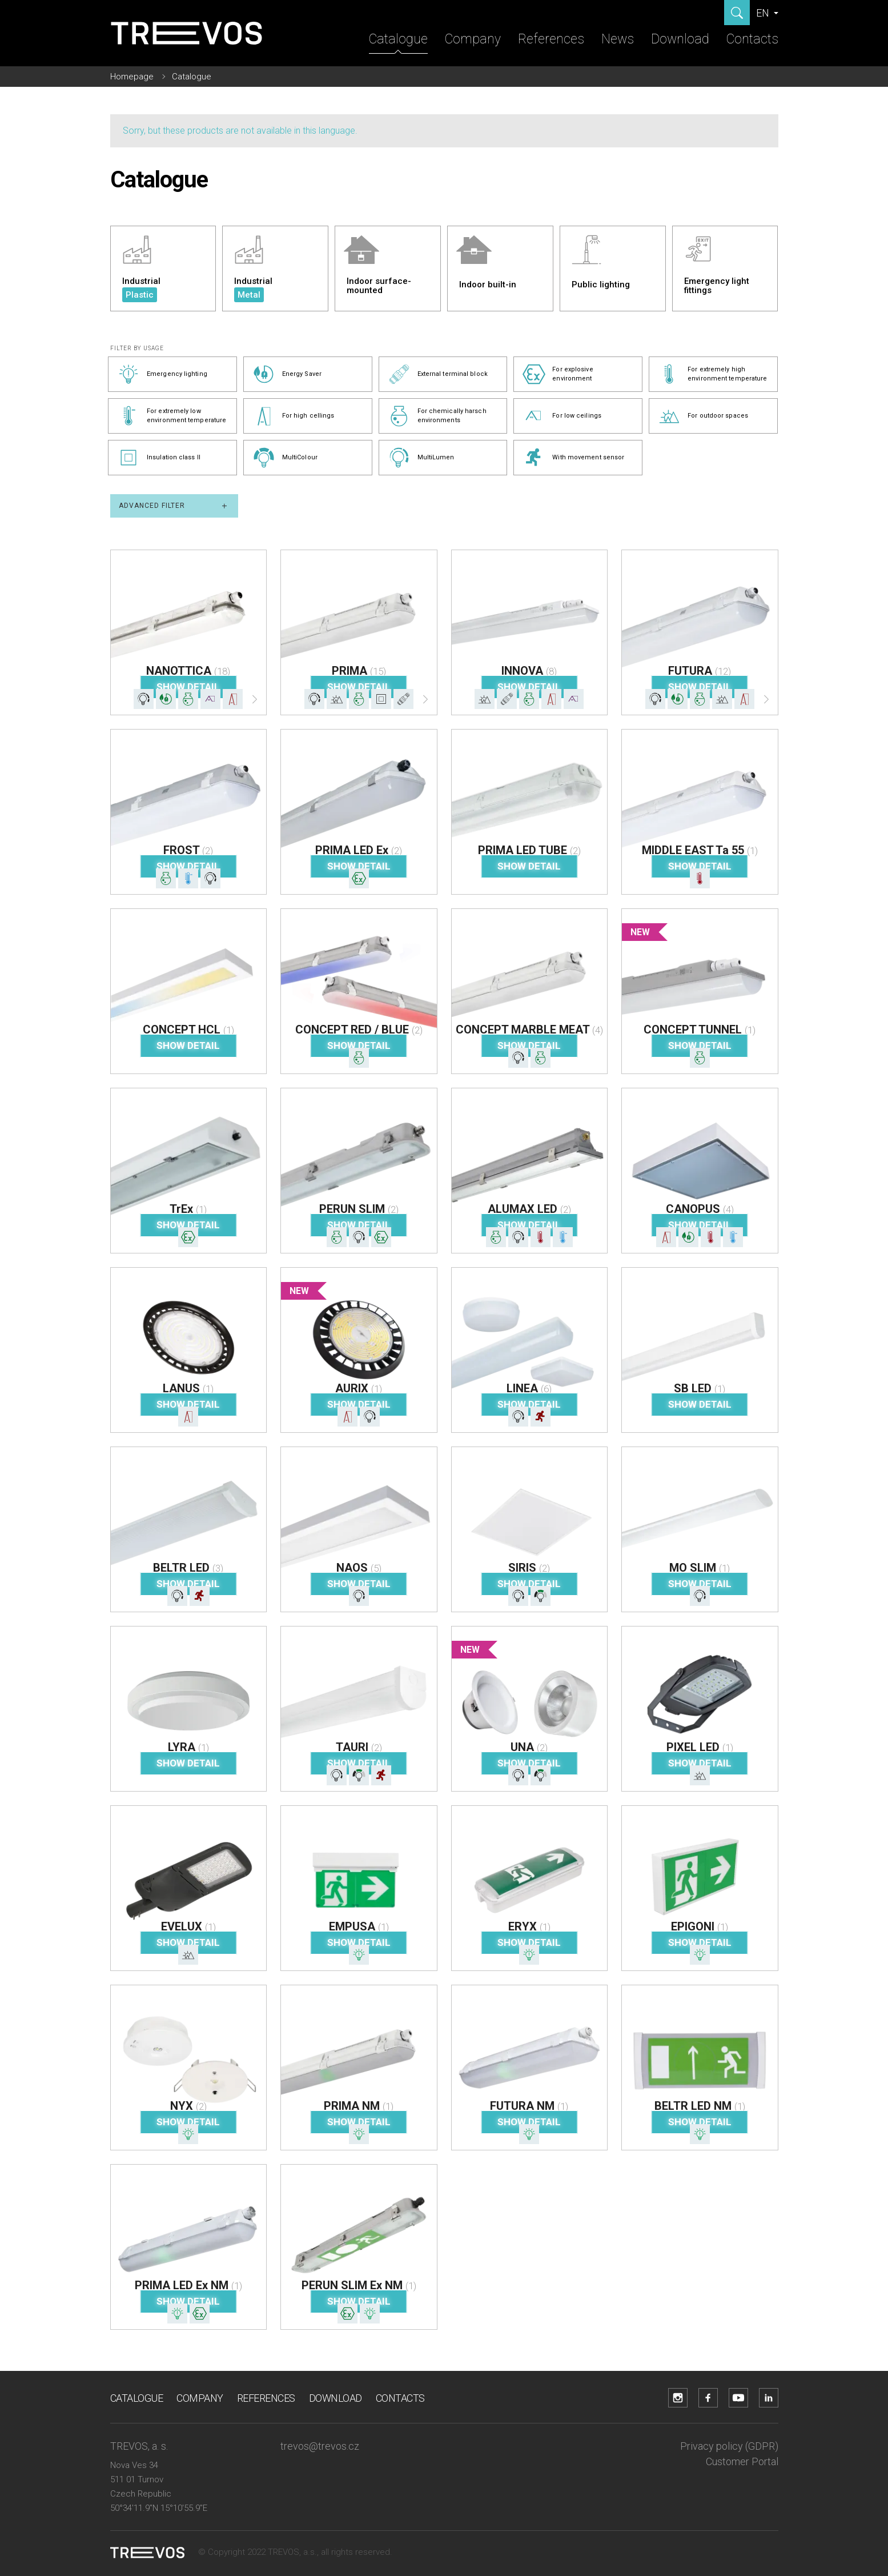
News (617, 39)
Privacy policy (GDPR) (729, 2446)
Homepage (132, 76)
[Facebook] (708, 2397)
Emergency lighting (162, 374)
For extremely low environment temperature (171, 415)
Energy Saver (287, 374)
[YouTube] (738, 2397)
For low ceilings (562, 415)
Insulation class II (158, 457)
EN (764, 13)
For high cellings (293, 415)
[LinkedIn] (768, 2397)
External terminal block (438, 374)
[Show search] (737, 12)
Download (680, 39)
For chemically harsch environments (437, 415)
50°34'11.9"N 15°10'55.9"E (158, 2508)
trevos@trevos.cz (319, 2446)
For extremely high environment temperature (712, 374)
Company (473, 39)
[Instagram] (678, 2397)
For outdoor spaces (703, 415)
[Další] (255, 701)
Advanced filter (174, 506)
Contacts (752, 39)
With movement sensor (573, 457)
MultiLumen (421, 457)
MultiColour (285, 457)
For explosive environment (558, 374)
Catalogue (398, 39)
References (551, 39)
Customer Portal (742, 2461)
